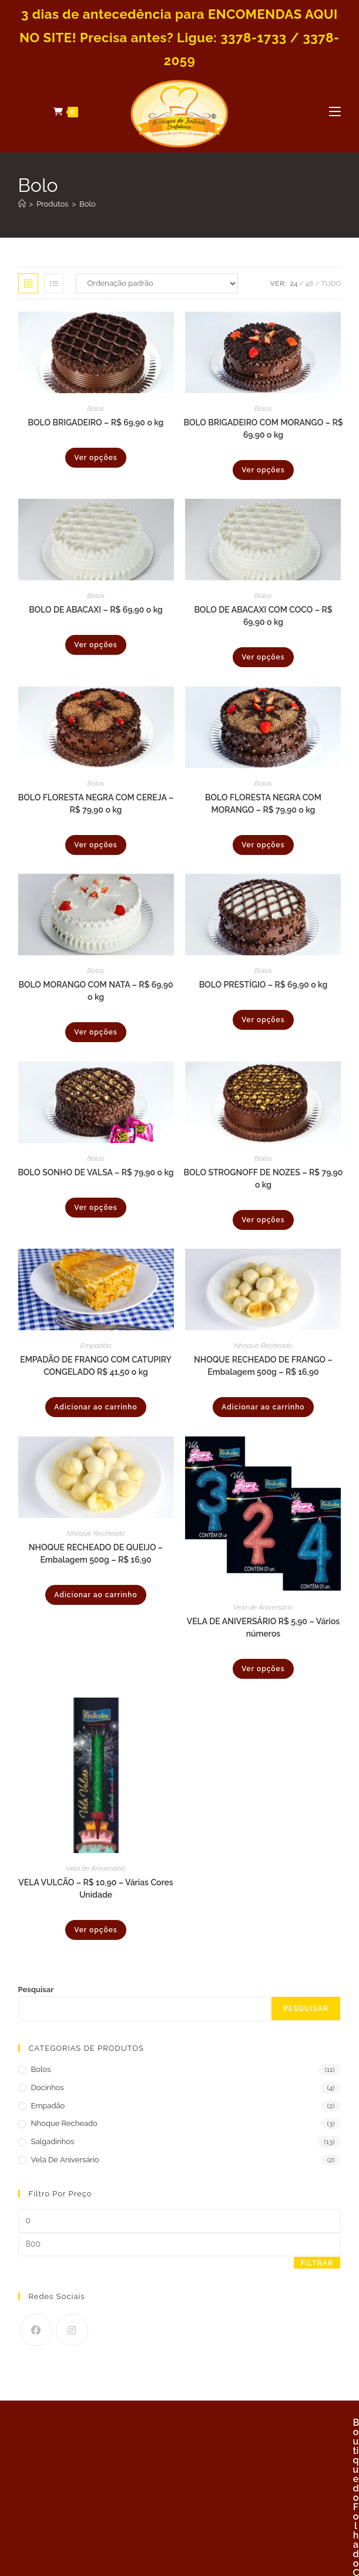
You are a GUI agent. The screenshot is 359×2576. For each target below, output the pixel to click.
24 (293, 283)
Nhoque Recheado (263, 1345)
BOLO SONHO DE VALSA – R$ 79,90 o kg (95, 1172)
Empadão (96, 1345)
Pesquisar (36, 1989)
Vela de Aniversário (263, 1607)
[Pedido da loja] (157, 283)
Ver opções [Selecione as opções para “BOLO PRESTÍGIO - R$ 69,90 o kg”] (262, 1020)
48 (310, 283)
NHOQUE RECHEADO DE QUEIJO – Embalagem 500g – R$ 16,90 (96, 1553)
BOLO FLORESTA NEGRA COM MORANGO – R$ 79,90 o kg (263, 803)
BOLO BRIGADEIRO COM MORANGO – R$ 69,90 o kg (263, 429)
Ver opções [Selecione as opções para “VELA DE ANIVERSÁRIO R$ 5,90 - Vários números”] (262, 1669)
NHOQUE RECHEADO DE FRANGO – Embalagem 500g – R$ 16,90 (263, 1366)
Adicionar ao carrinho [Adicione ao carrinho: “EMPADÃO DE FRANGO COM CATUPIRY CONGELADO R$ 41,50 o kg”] (95, 1407)
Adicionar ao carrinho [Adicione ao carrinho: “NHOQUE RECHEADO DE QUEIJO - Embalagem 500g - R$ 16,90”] (95, 1595)
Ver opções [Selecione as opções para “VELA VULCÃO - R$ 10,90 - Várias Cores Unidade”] (95, 1930)
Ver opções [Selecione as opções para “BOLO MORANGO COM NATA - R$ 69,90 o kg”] (95, 1032)
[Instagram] (72, 2330)
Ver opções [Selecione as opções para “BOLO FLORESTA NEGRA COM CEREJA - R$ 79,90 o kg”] (95, 845)
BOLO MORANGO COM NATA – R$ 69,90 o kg (95, 991)
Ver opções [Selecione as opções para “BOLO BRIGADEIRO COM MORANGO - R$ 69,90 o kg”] (262, 470)
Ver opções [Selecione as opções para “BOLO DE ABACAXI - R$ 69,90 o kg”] (95, 645)
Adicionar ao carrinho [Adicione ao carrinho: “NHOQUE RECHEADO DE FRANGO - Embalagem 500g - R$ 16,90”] (263, 1407)
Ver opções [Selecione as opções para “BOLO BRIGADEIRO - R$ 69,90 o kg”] (95, 458)
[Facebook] (36, 2330)
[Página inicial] (22, 204)
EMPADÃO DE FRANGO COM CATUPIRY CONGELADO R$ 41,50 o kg (96, 1366)
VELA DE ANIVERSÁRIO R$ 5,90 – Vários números (263, 1627)
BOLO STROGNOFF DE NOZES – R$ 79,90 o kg (263, 1178)
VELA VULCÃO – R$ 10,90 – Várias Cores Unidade (95, 1888)
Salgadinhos (53, 2141)
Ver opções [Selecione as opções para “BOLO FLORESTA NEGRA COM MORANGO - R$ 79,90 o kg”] (262, 845)
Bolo (87, 204)
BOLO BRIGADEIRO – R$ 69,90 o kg (96, 422)
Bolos (96, 408)
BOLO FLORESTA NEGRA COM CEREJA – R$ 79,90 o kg (95, 803)
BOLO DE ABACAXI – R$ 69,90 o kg (96, 609)
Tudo (331, 283)
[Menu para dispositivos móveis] (335, 111)
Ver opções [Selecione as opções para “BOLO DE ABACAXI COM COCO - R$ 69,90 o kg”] (262, 657)
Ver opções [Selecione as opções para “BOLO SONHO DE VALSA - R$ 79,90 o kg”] (95, 1208)
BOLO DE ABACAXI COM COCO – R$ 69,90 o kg (263, 616)
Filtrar (317, 2263)
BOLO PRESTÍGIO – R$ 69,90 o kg (263, 984)
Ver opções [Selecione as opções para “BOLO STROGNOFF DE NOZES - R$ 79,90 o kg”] (262, 1220)
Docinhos (47, 2087)
